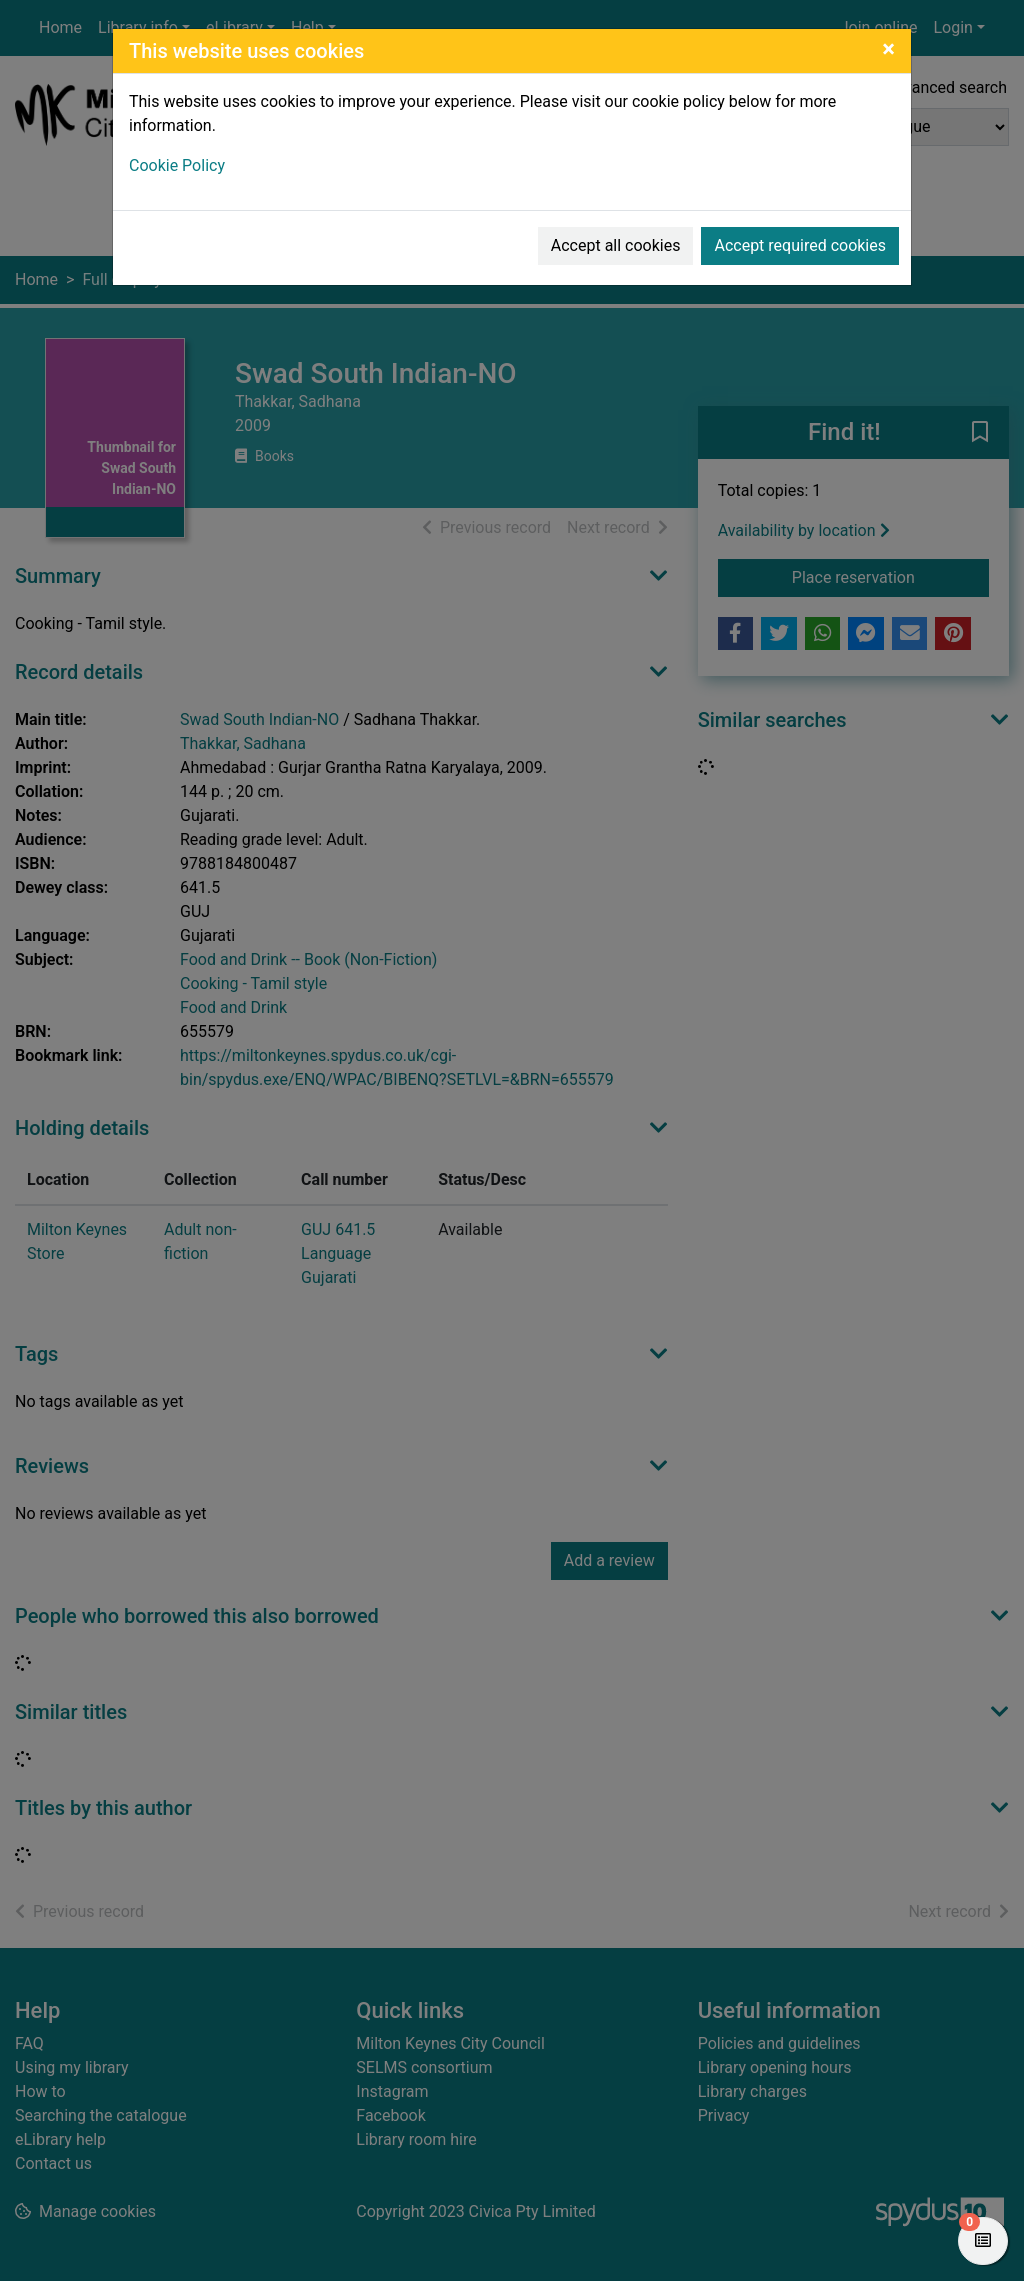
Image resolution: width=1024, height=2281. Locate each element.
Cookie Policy (177, 165)
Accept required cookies (800, 245)
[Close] (888, 49)
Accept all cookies (616, 245)
